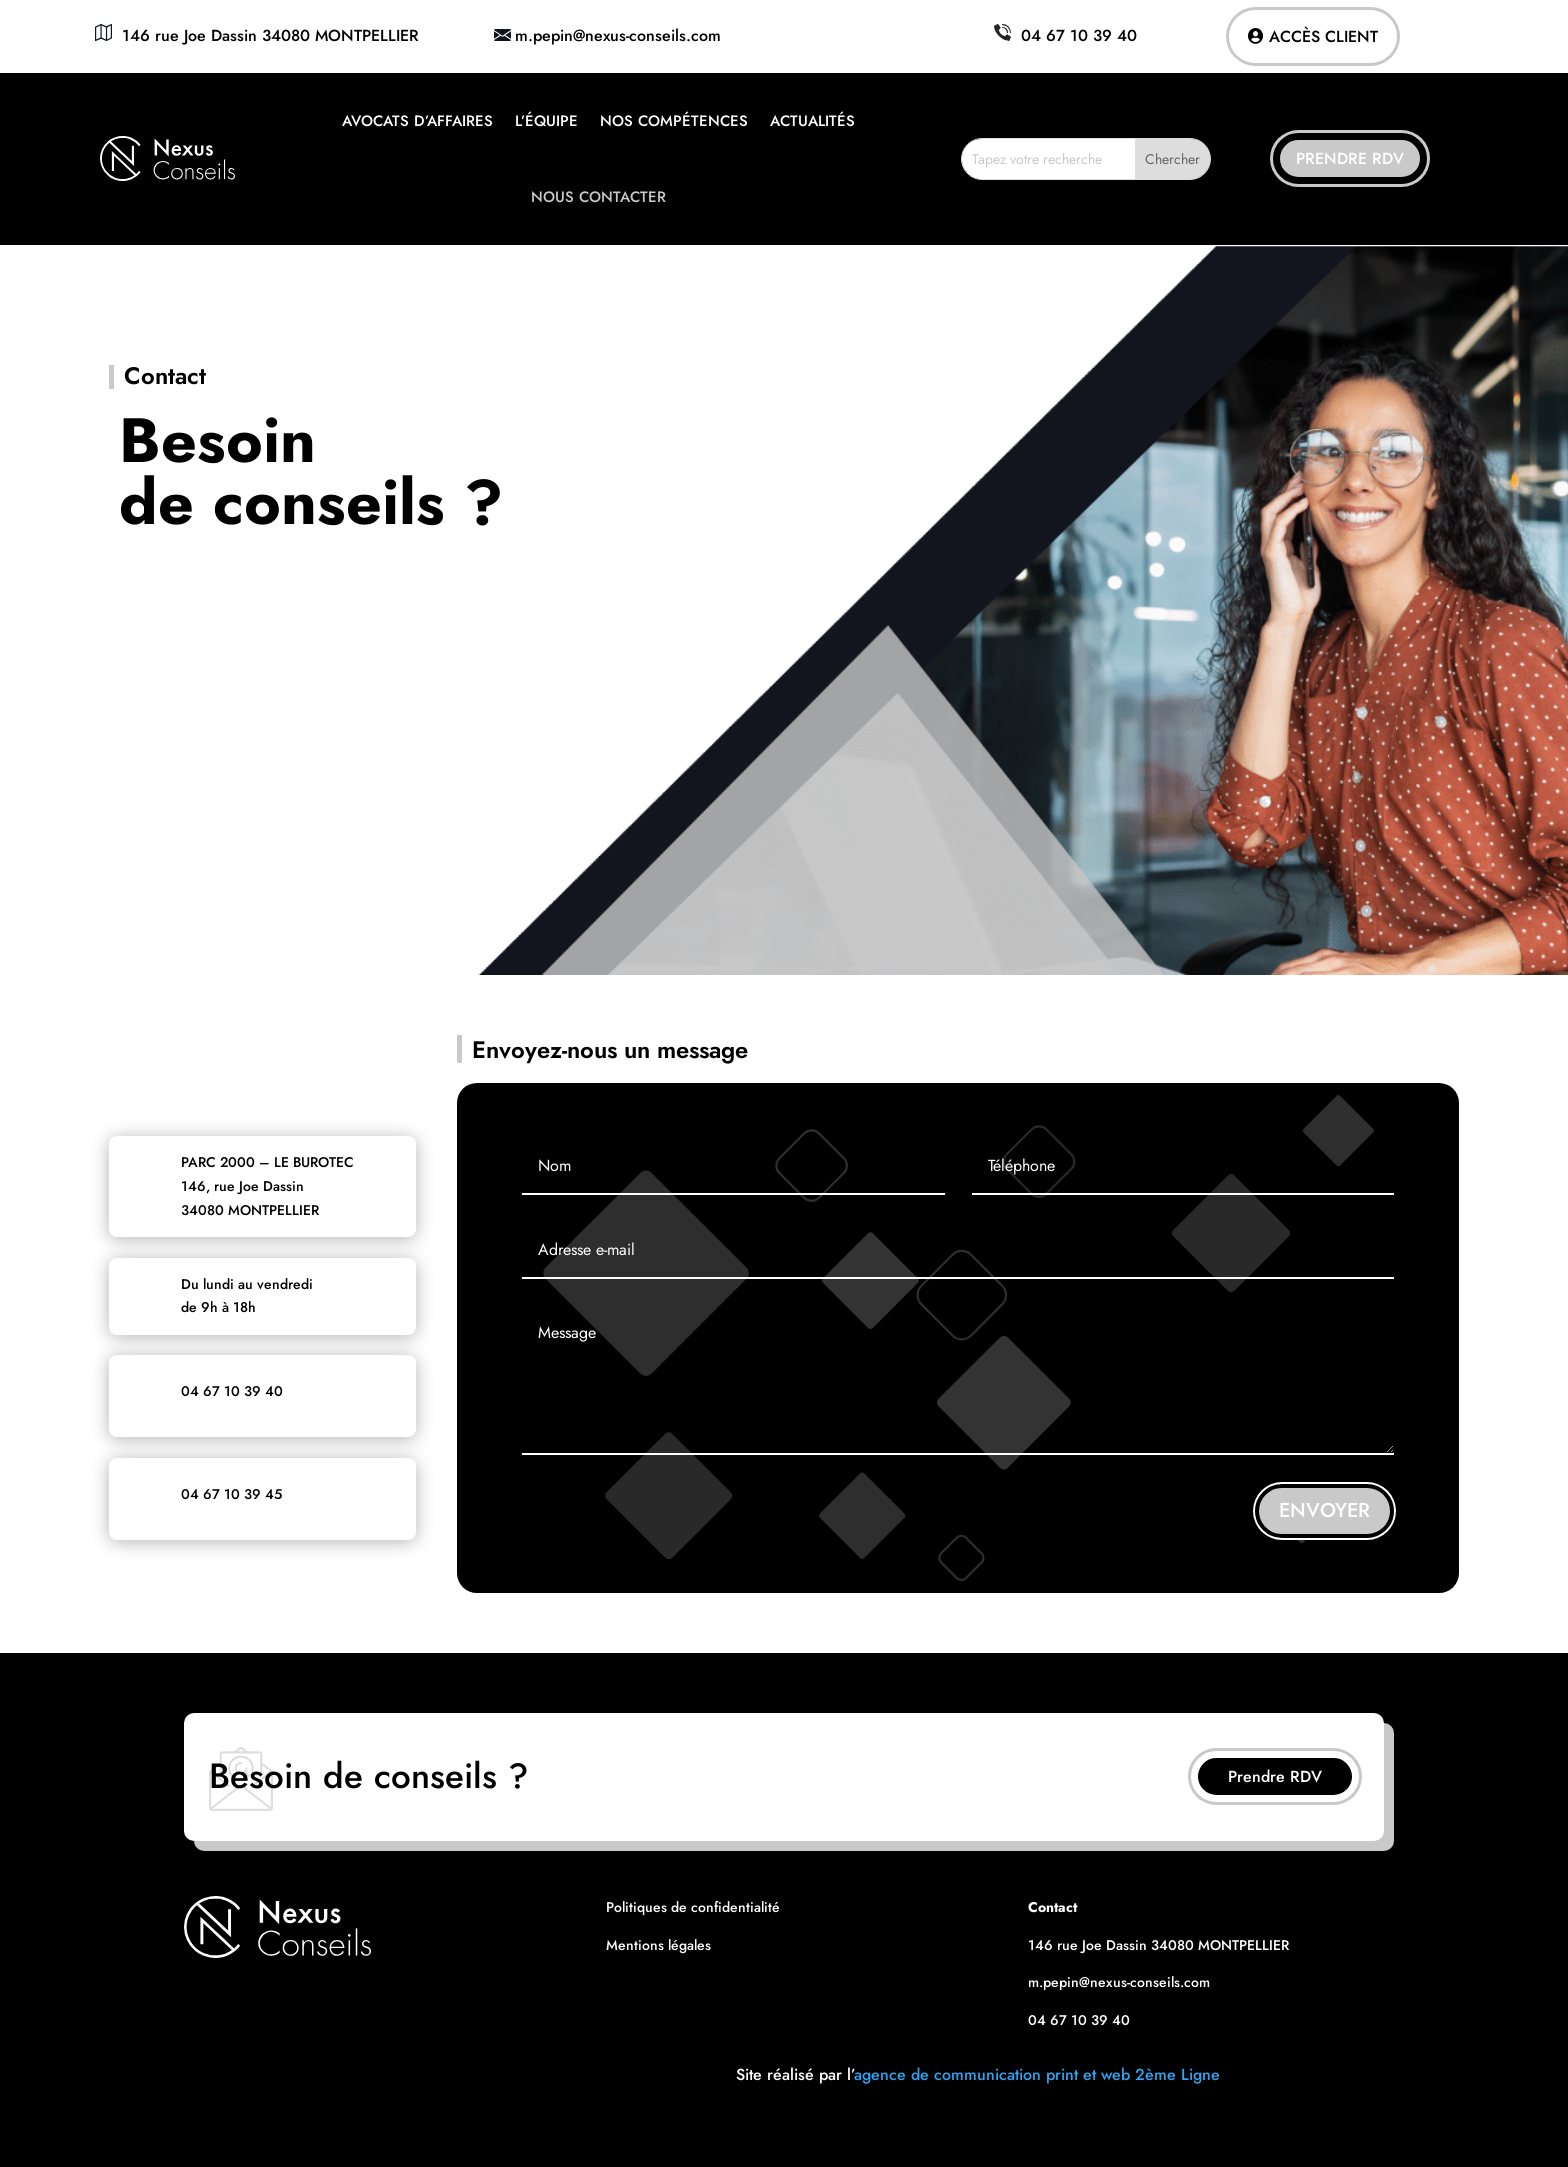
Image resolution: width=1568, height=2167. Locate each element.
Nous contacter (598, 197)
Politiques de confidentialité (693, 1907)
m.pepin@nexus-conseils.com (618, 35)
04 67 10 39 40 (1063, 35)
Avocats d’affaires (417, 121)
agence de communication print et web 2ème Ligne (1037, 2074)
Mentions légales (658, 1945)
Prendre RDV (1350, 158)
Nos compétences (674, 121)
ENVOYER (1324, 1510)
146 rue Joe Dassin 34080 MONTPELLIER (254, 35)
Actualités (812, 121)
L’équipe (546, 121)
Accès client (1323, 36)
